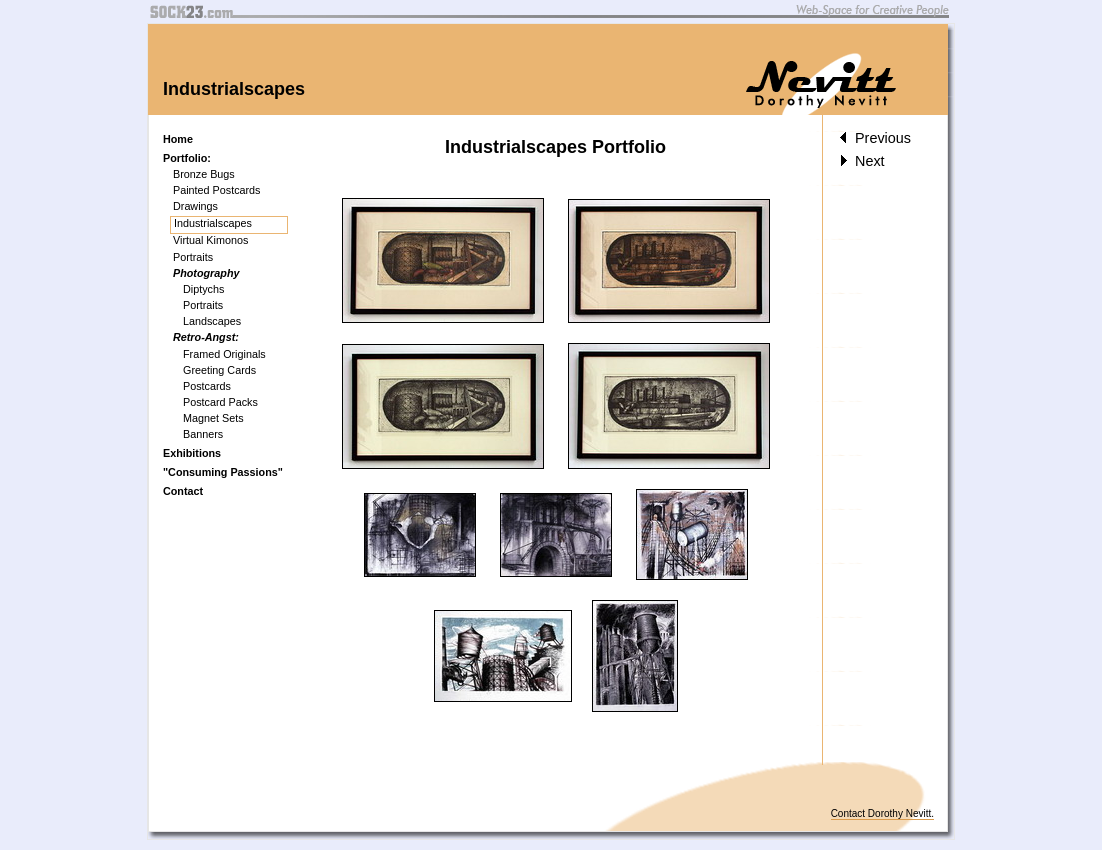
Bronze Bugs (204, 174)
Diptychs (203, 289)
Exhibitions (192, 453)
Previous (874, 138)
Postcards (207, 386)
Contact (183, 491)
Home (178, 139)
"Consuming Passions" (223, 472)
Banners (203, 434)
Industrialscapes (213, 223)
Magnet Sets (213, 418)
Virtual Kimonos (210, 240)
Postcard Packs (220, 402)
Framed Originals (224, 354)
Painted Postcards (217, 190)
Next (861, 161)
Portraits (193, 257)
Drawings (195, 206)
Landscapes (212, 321)
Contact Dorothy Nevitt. (882, 813)
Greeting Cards (219, 370)
